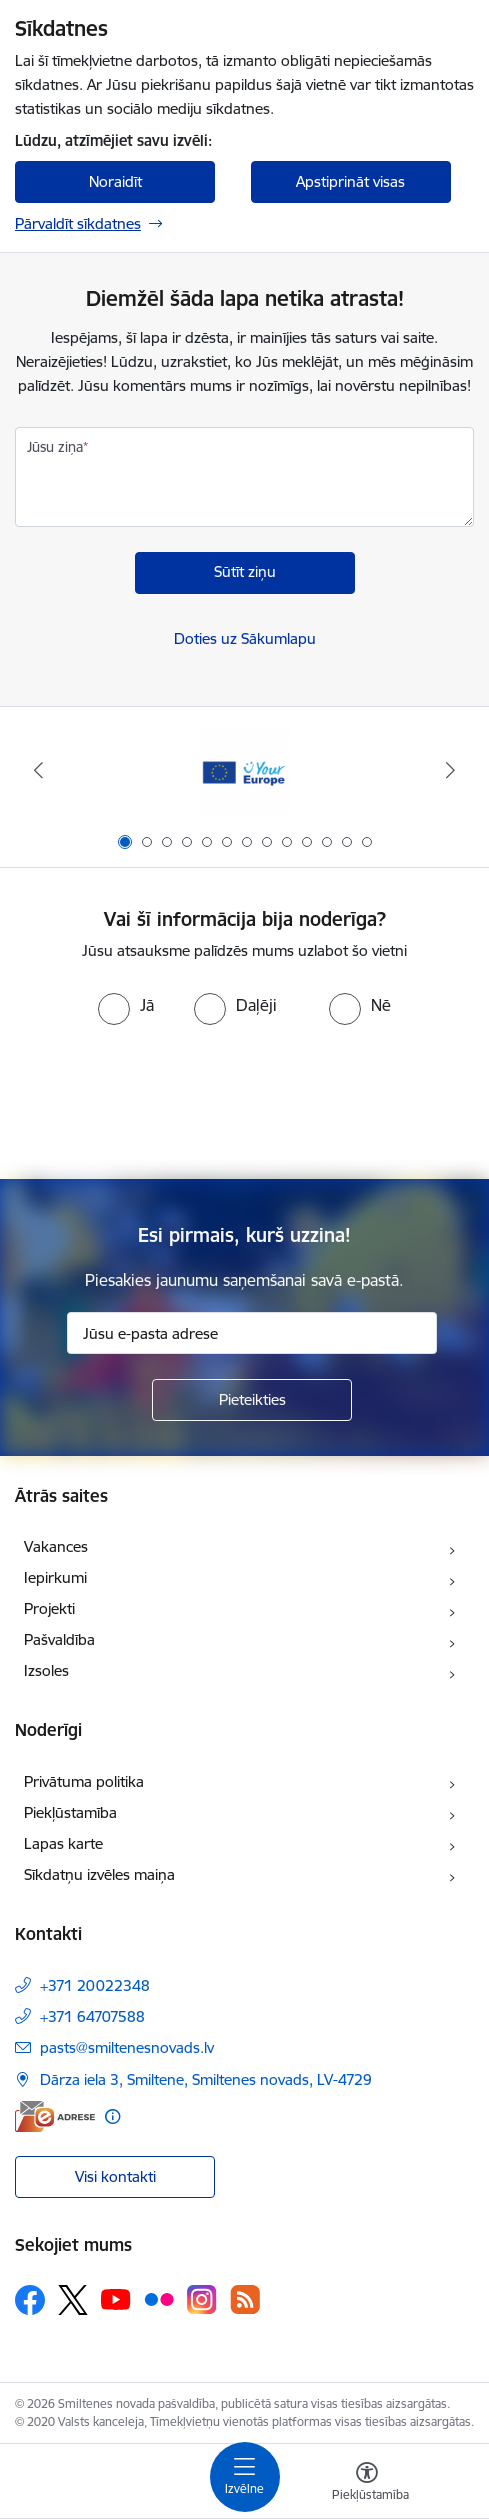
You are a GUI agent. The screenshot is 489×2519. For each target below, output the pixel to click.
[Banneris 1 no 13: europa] (245, 770)
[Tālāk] (450, 770)
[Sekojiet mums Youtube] (116, 2299)
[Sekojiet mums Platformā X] (73, 2300)
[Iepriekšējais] (39, 770)
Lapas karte (63, 1843)
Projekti (49, 1608)
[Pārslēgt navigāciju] (245, 2477)
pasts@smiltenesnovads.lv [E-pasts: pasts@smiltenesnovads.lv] (127, 2047)
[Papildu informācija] (112, 2116)
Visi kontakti (115, 2176)
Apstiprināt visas (350, 181)
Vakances (56, 1546)
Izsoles (46, 1670)
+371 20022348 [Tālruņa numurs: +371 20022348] (95, 1985)
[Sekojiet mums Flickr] (159, 2299)
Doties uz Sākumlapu (245, 638)
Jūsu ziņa (55, 447)
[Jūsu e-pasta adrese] (252, 1333)
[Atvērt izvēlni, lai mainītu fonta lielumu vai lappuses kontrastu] (367, 2484)
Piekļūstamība (70, 1812)
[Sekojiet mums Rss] (245, 2299)
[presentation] (245, 1100)
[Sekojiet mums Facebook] (30, 2300)
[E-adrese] (55, 2116)
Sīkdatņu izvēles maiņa (99, 1874)
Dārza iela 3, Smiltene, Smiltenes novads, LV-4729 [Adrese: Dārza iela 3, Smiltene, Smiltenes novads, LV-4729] (206, 2079)
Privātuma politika (84, 1781)
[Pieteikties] (252, 1400)
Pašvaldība (59, 1639)
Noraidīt (115, 181)
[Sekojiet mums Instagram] (202, 2299)
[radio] (126, 1005)
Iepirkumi (55, 1577)
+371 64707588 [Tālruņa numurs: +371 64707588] (92, 2016)
